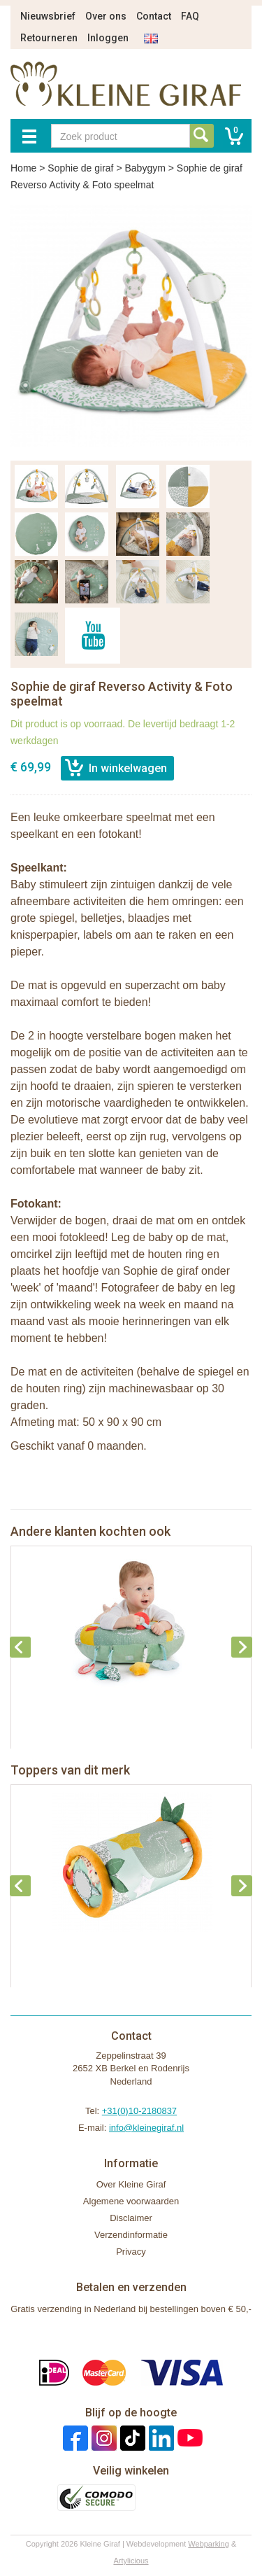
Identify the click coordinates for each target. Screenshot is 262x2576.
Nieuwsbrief (47, 16)
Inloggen (108, 37)
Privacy (131, 2251)
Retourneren (49, 37)
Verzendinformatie (131, 2235)
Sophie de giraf (80, 168)
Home (23, 168)
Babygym (144, 168)
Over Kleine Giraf (131, 2184)
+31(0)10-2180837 (139, 2111)
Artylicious (130, 2560)
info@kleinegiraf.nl (146, 2127)
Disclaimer (131, 2218)
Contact (153, 16)
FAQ (190, 16)
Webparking (208, 2544)
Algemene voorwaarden (131, 2201)
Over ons (105, 16)
